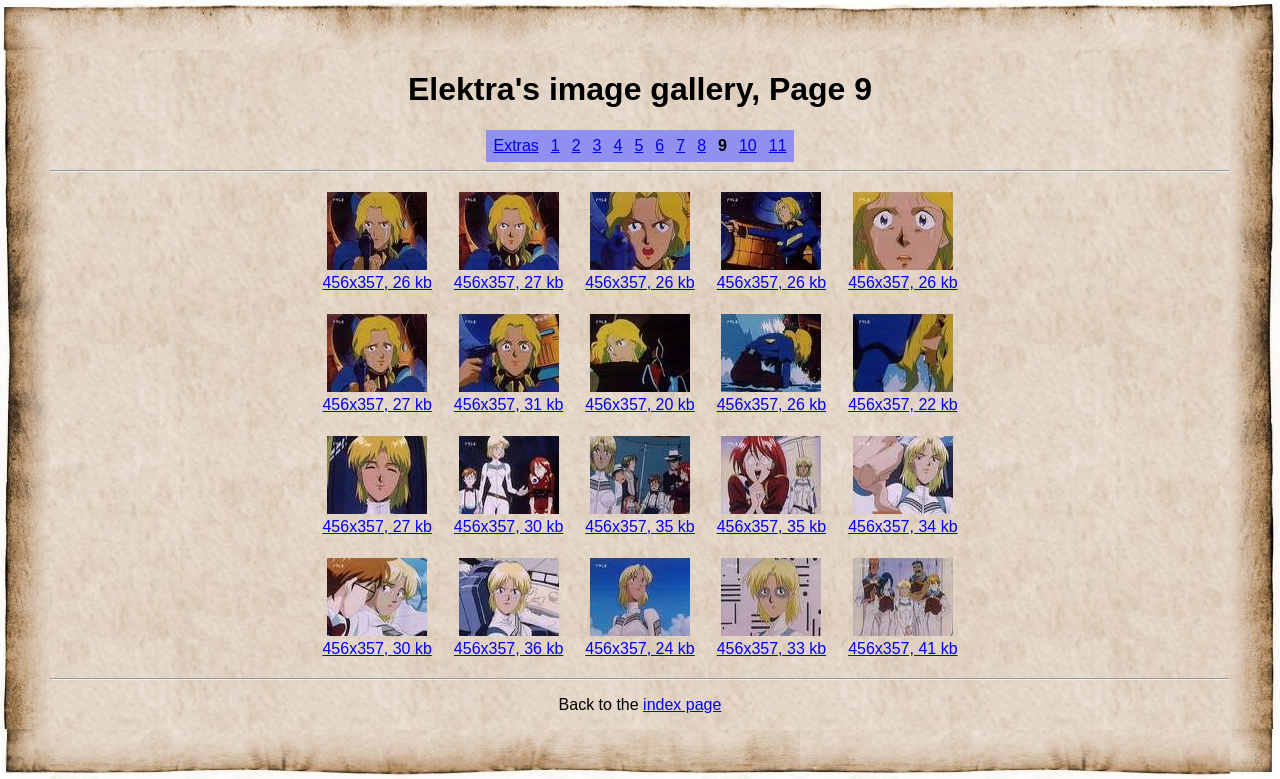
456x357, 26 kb (376, 273)
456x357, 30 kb (508, 517)
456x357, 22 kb (902, 395)
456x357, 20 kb (639, 395)
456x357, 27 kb (508, 273)
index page (682, 704)
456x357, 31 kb (508, 395)
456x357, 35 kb (639, 517)
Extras (515, 145)
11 (778, 145)
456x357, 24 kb (639, 639)
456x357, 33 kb (771, 639)
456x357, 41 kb (902, 639)
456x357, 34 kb (902, 517)
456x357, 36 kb (508, 639)
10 (748, 145)
